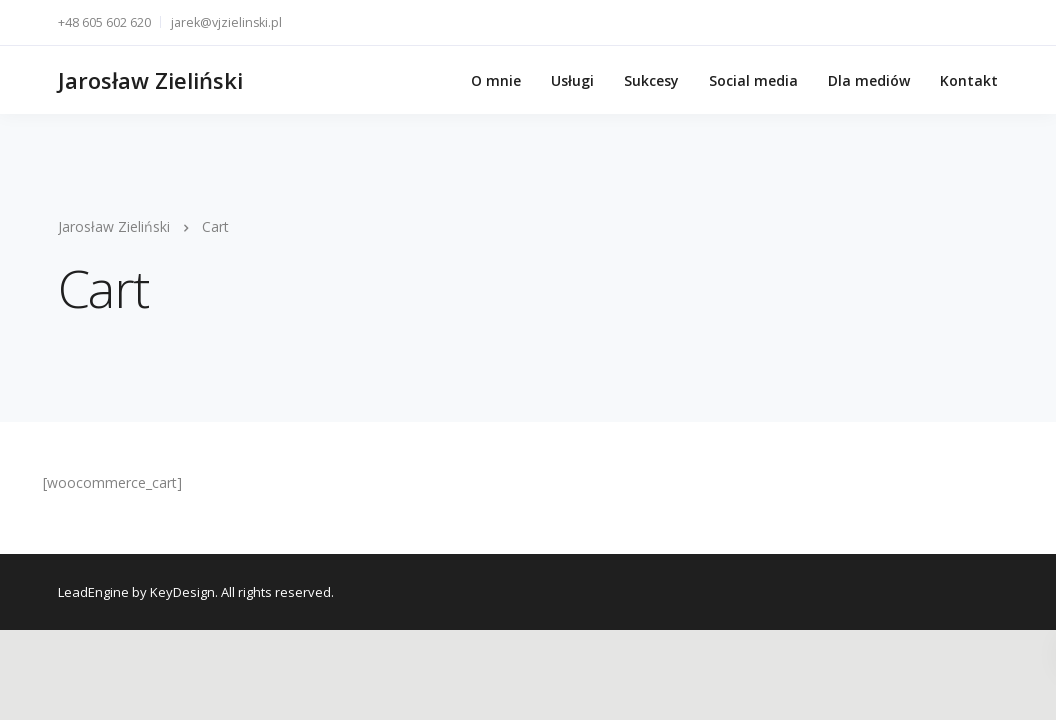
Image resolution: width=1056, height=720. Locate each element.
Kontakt (969, 80)
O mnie (496, 80)
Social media (753, 80)
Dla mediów (869, 80)
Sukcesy (651, 80)
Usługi (572, 80)
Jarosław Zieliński (150, 80)
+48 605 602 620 (104, 22)
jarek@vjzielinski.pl (226, 22)
